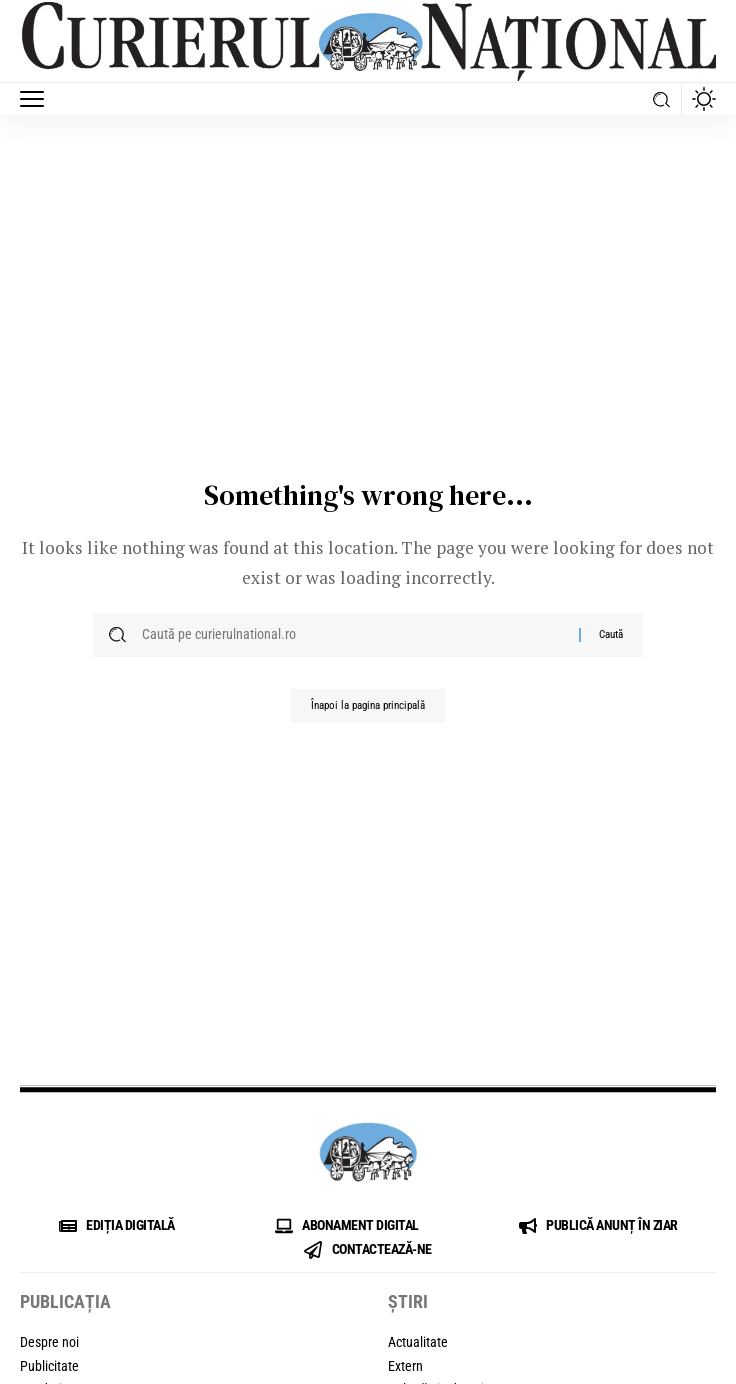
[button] (37, 99)
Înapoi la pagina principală (368, 705)
